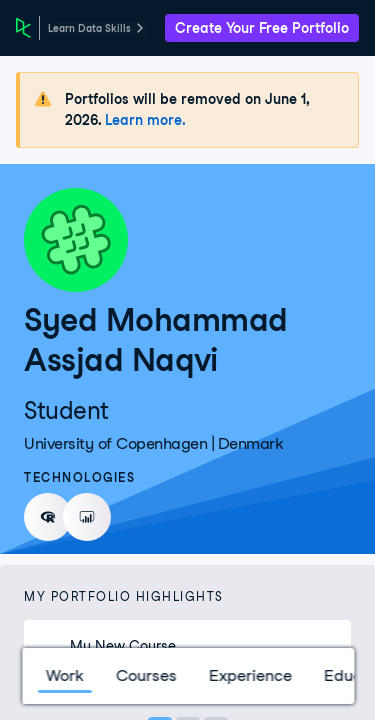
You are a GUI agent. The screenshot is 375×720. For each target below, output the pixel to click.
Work (64, 675)
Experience (249, 675)
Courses (145, 675)
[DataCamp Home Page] (23, 28)
